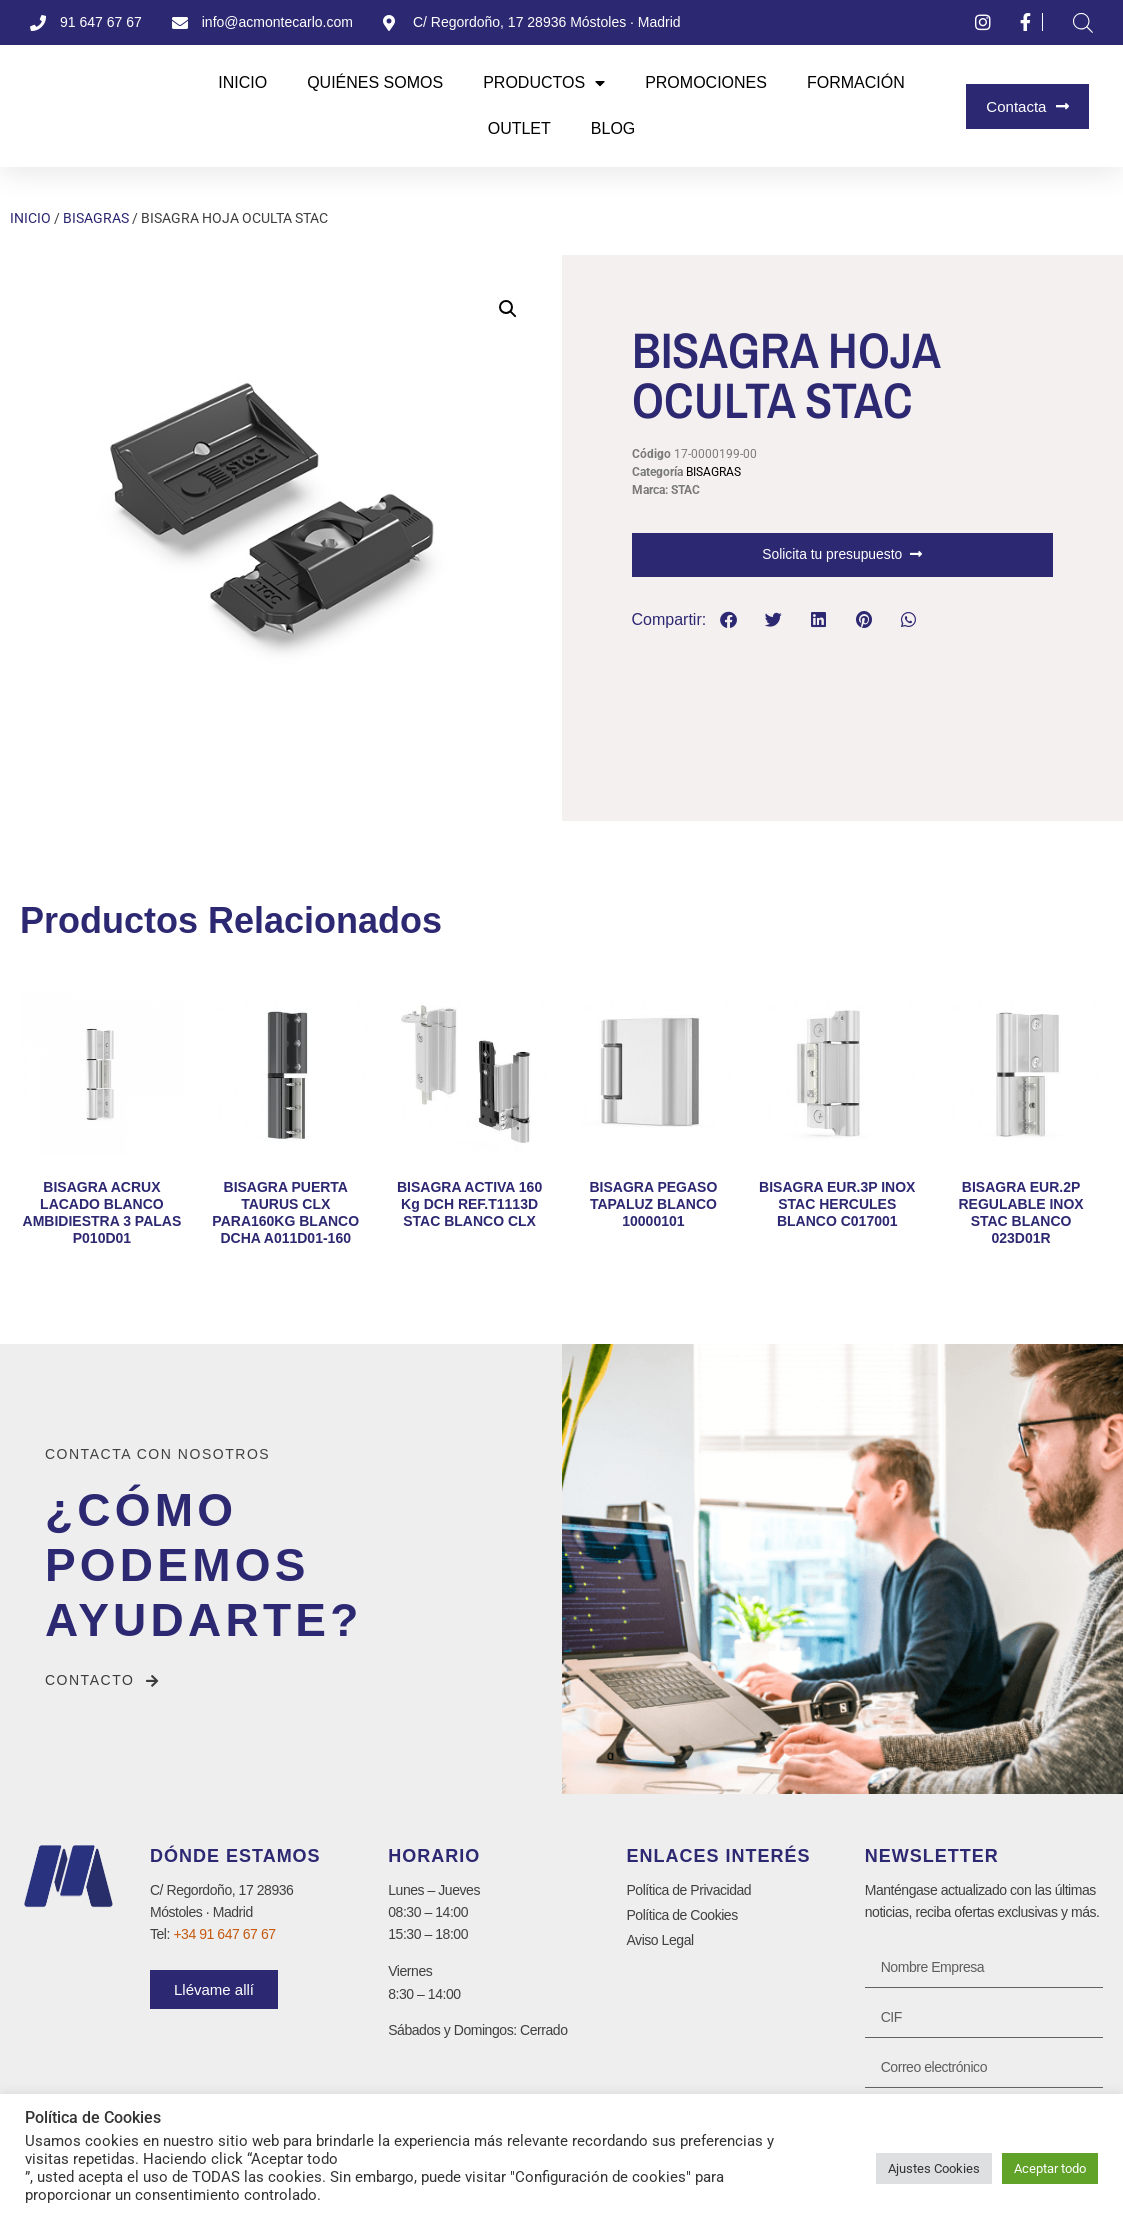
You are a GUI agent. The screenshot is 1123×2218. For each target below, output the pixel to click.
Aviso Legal (659, 1940)
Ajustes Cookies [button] (934, 2168)
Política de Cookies (681, 1915)
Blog (613, 128)
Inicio (242, 82)
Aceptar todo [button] (1050, 2168)
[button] (508, 309)
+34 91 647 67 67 (224, 1934)
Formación (856, 82)
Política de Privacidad (688, 1890)
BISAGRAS (96, 218)
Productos (544, 83)
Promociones (706, 82)
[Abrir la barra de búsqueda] (1083, 23)
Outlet (519, 128)
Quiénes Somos (375, 82)
